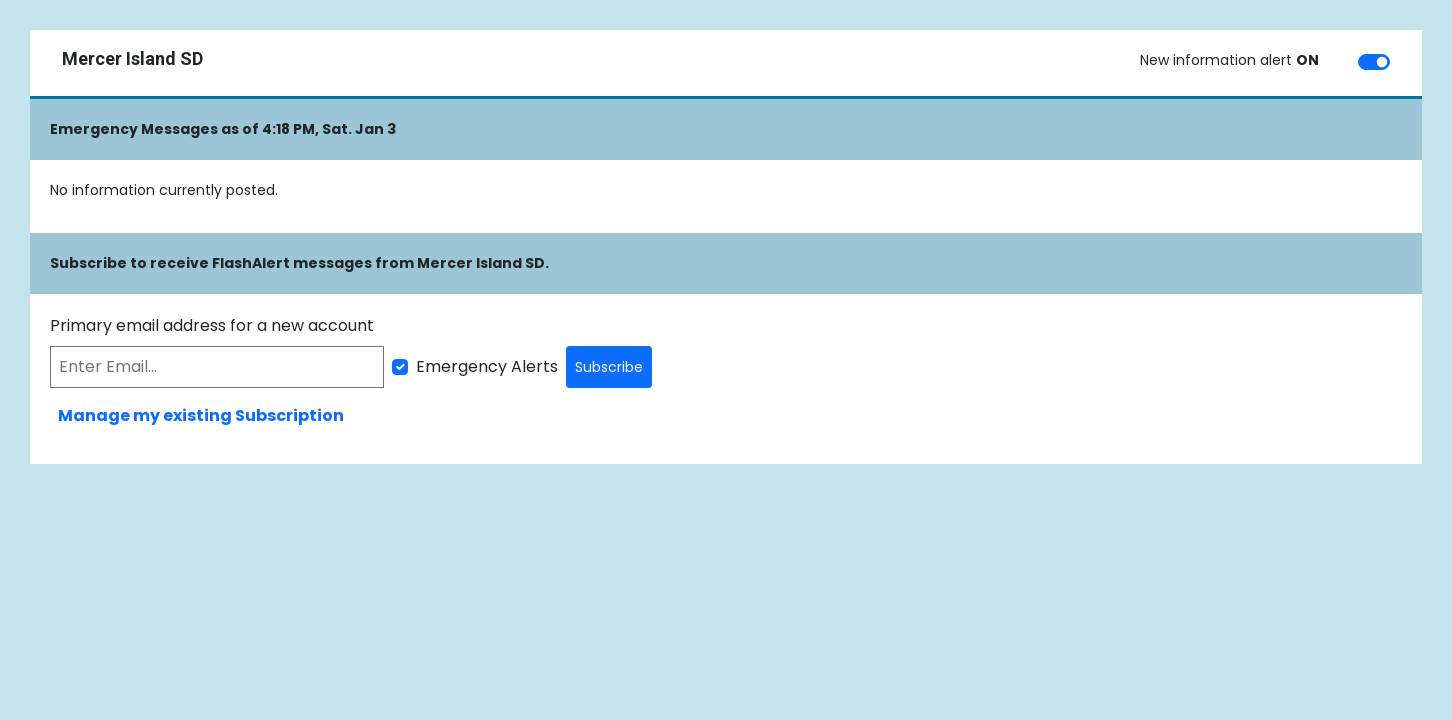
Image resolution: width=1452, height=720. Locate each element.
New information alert (1229, 60)
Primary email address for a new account (212, 325)
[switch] (1374, 62)
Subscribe (609, 367)
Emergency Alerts (487, 366)
